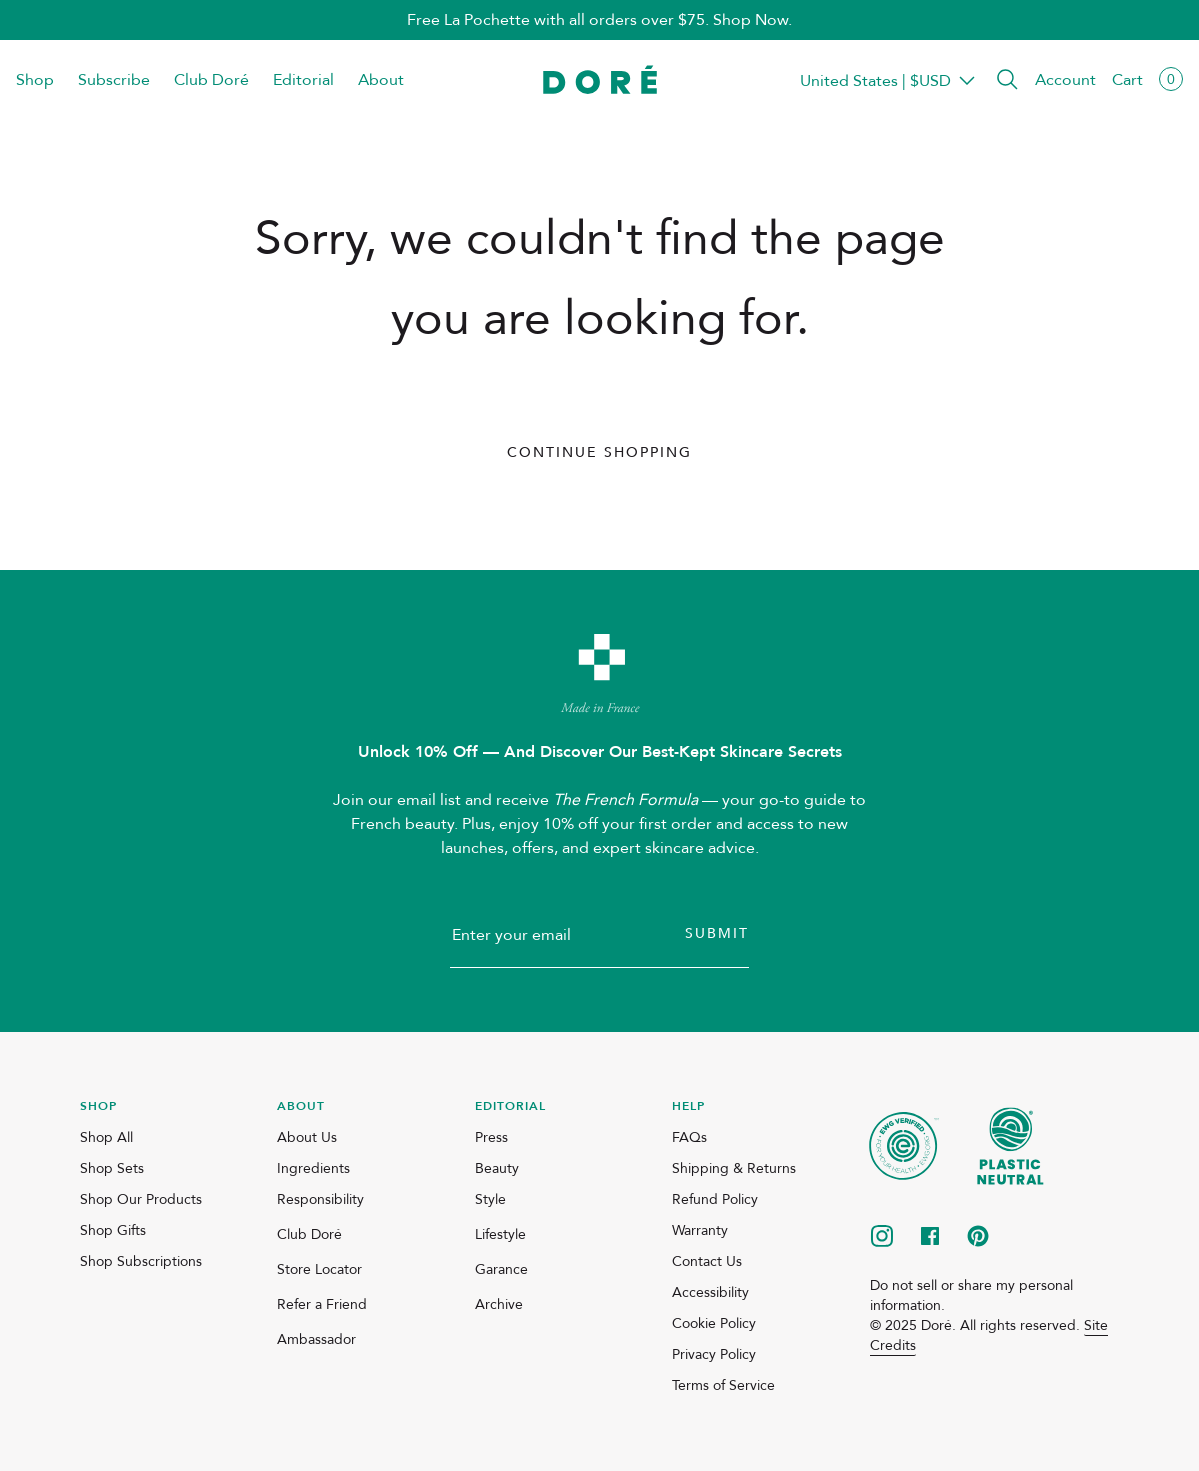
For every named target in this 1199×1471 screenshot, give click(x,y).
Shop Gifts (113, 1230)
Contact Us (707, 1261)
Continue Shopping (599, 452)
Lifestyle (500, 1234)
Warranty (700, 1230)
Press (491, 1137)
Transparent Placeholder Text (875, 80)
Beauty (497, 1168)
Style (490, 1199)
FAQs (689, 1137)
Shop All (106, 1137)
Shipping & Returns (734, 1168)
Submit (717, 933)
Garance (501, 1269)
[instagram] (882, 1238)
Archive (499, 1304)
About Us (307, 1137)
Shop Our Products (141, 1199)
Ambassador (316, 1339)
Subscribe (114, 80)
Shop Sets (112, 1168)
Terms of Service (723, 1385)
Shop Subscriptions (141, 1261)
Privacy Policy (714, 1354)
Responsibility (320, 1199)
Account (1065, 80)
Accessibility (710, 1292)
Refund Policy (715, 1199)
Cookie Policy (714, 1323)
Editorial (303, 80)
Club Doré (211, 80)
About (381, 80)
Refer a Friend (322, 1304)
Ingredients (313, 1168)
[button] (1007, 80)
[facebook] (930, 1238)
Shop (35, 80)
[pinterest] (978, 1238)
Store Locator (319, 1269)
